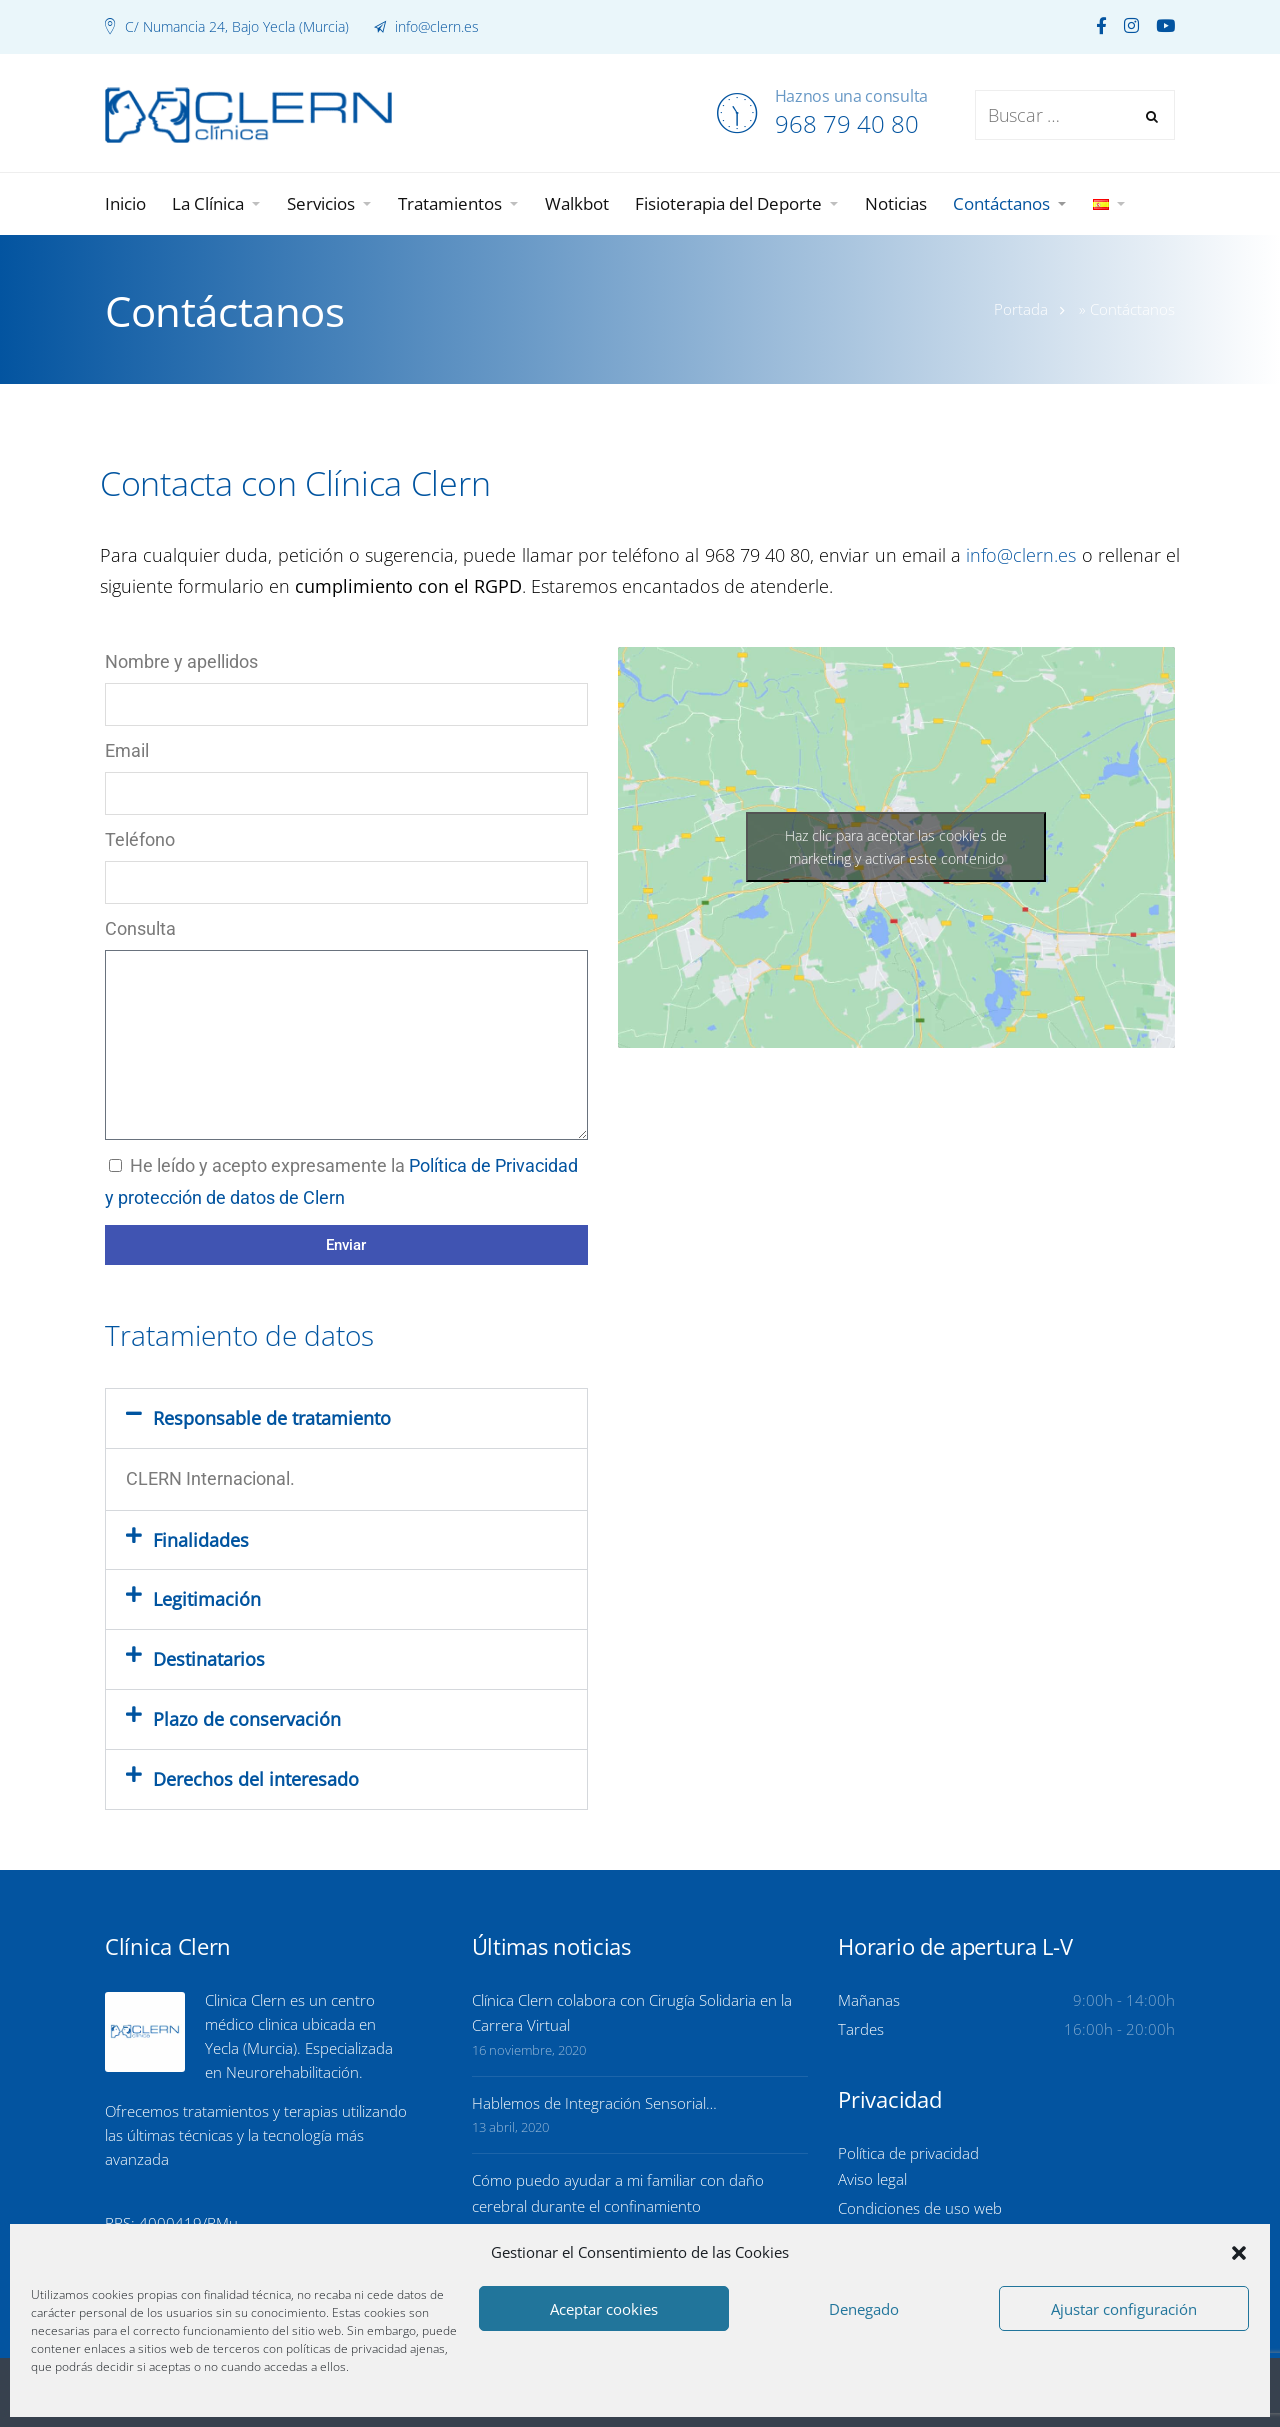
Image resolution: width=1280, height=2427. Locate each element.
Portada (1021, 309)
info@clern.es (435, 26)
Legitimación (207, 1599)
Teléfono (140, 839)
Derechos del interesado (256, 1779)
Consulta (140, 928)
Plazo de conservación (247, 1719)
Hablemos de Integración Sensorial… (594, 2103)
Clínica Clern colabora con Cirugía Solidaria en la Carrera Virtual (632, 2013)
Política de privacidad (908, 2153)
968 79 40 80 (847, 123)
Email (127, 750)
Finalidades (201, 1540)
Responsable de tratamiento (272, 1418)
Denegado (864, 2309)
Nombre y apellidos (181, 661)
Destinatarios (209, 1659)
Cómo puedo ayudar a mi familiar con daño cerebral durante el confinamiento (618, 2193)
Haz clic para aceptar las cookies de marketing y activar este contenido (896, 847)
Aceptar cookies (604, 2309)
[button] (1239, 2253)
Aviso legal (872, 2179)
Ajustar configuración (1124, 2309)
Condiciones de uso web (920, 2208)
